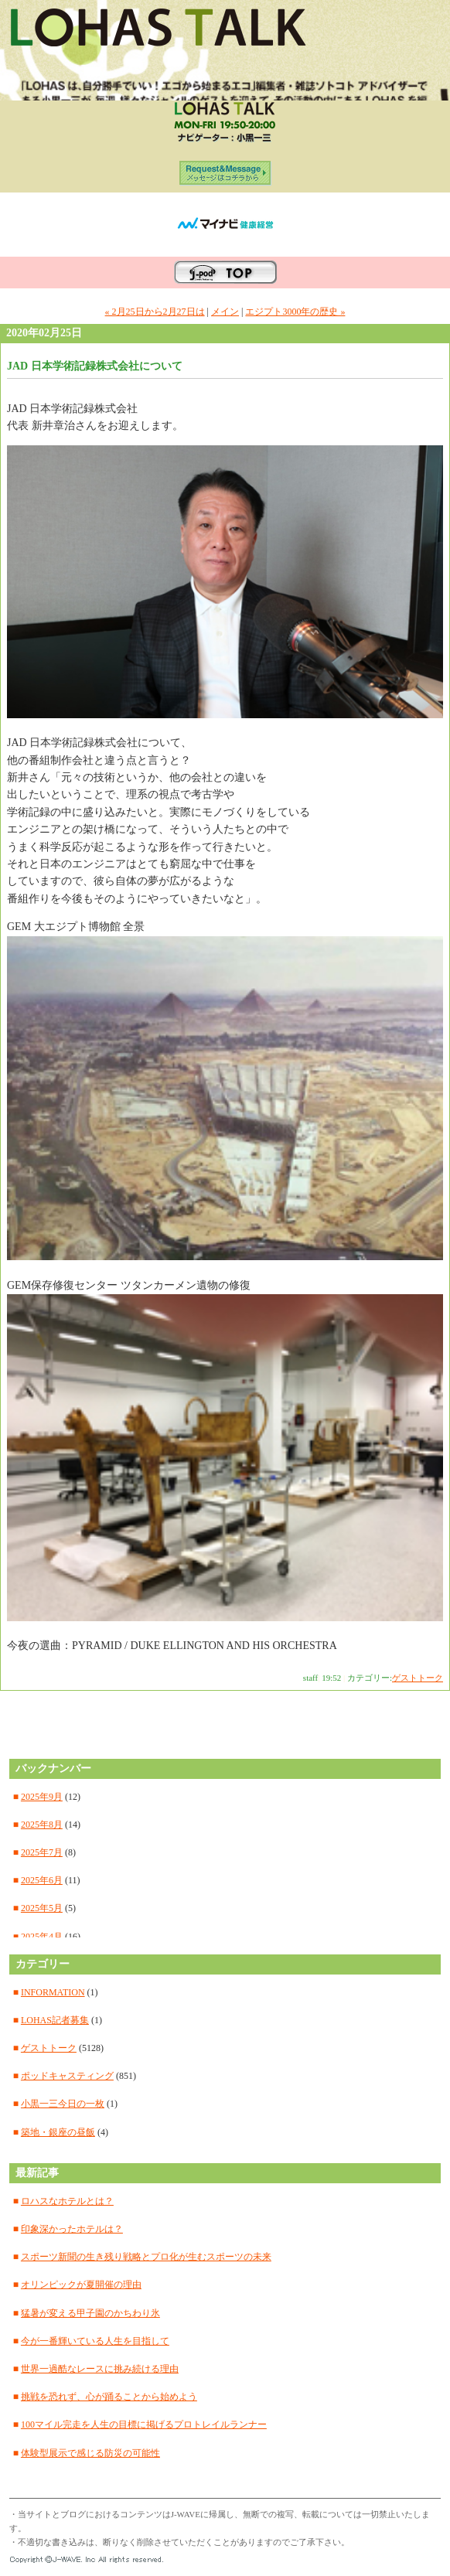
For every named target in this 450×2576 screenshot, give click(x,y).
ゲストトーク (417, 1677)
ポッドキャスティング (67, 2075)
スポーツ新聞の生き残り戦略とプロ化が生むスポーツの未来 (146, 2256)
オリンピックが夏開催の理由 (81, 2284)
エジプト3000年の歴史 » (295, 311)
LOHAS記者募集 (55, 2020)
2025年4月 (42, 1936)
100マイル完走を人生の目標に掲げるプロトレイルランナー (144, 2424)
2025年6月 (42, 1880)
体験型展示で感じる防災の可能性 (90, 2453)
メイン (225, 311)
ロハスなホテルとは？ (67, 2201)
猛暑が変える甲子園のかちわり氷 (90, 2313)
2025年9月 (42, 1796)
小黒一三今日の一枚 (62, 2103)
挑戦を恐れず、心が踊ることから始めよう (109, 2396)
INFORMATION (53, 1992)
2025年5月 (42, 1908)
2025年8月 (42, 1824)
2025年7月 (42, 1852)
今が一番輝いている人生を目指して (95, 2341)
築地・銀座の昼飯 (58, 2132)
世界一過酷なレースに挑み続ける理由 (100, 2368)
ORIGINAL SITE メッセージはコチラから (225, 177)
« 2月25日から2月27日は (155, 311)
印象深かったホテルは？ (72, 2228)
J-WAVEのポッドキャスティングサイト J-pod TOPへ (225, 273)
